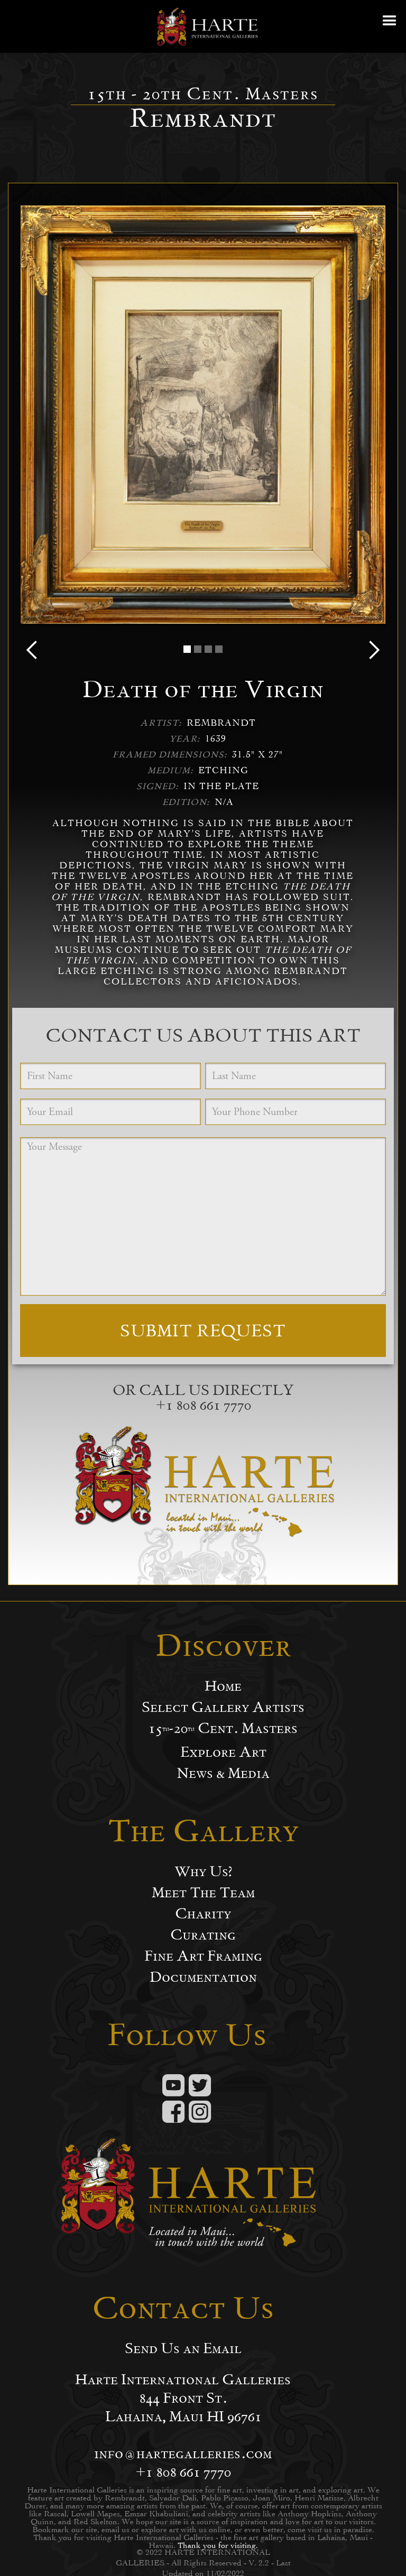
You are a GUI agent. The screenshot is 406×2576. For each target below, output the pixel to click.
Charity (203, 1914)
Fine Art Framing (203, 1956)
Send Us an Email (183, 2348)
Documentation (203, 1977)
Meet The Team (203, 1892)
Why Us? (203, 1871)
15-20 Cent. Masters (223, 1728)
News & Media (223, 1773)
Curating (203, 1935)
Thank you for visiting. (218, 2545)
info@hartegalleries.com (183, 2453)
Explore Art (223, 1752)
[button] (390, 26)
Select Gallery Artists (223, 1707)
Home (223, 1686)
